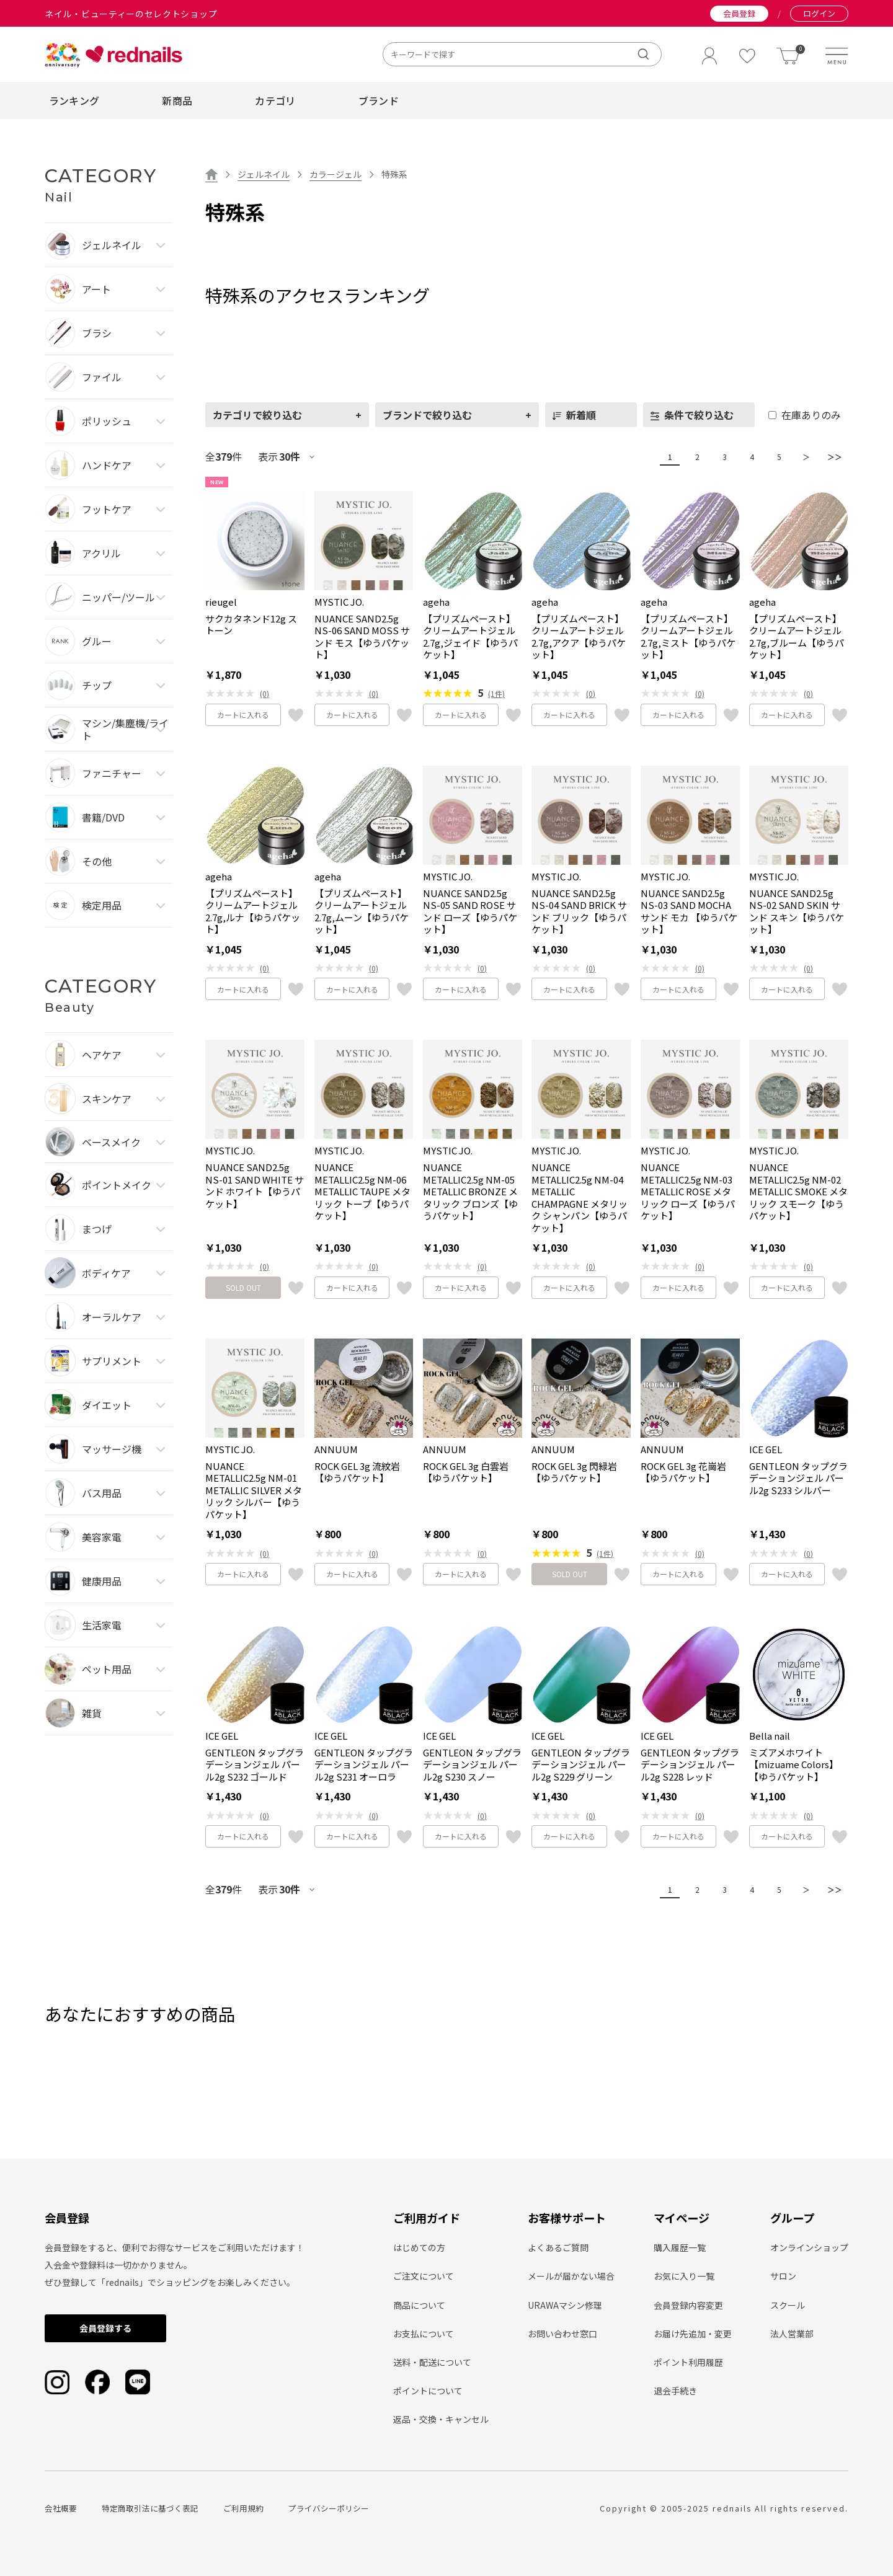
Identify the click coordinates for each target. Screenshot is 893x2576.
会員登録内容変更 (688, 2305)
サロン (783, 2276)
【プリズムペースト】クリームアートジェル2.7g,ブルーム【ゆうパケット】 (796, 637)
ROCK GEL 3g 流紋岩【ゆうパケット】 (357, 1472)
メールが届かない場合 (571, 2276)
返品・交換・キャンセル (441, 2419)
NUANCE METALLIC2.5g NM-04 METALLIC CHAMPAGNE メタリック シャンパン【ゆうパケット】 (579, 1197)
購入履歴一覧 (680, 2247)
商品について (419, 2305)
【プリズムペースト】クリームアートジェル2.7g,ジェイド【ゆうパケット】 (470, 637)
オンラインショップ (809, 2247)
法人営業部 (792, 2333)
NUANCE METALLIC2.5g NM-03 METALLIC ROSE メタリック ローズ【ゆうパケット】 (688, 1191)
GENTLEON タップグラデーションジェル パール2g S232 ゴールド (254, 1764)
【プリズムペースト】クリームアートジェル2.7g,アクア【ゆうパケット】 (578, 637)
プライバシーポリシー (328, 2508)
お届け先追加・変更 (693, 2333)
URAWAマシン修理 (565, 2305)
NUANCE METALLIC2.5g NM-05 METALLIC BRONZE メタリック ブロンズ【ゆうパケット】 (470, 1191)
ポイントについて (428, 2390)
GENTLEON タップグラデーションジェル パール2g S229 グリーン (580, 1764)
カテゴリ (275, 100)
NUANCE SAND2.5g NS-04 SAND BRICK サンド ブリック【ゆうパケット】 (579, 911)
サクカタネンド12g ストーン (251, 625)
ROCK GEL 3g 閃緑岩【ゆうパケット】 (574, 1472)
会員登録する (105, 2328)
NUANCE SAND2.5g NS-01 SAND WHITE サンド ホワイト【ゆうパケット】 (254, 1185)
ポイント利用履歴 (688, 2362)
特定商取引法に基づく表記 (150, 2508)
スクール (787, 2305)
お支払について (423, 2333)
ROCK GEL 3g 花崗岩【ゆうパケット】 (683, 1472)
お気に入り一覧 (684, 2276)
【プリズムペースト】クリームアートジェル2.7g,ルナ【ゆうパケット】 (252, 911)
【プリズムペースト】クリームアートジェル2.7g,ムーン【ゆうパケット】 (361, 911)
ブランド (378, 100)
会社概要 (61, 2508)
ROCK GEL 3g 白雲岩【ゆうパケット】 (466, 1472)
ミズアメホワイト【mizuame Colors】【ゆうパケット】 (793, 1764)
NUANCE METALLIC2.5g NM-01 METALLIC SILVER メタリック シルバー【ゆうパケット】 (253, 1490)
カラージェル (335, 174)
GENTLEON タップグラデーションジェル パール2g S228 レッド (690, 1764)
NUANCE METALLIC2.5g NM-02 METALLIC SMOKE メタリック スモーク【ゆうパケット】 (798, 1191)
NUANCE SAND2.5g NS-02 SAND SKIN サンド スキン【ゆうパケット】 (796, 911)
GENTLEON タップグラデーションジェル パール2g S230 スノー (472, 1764)
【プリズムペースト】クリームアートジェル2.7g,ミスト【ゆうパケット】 (688, 637)
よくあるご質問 (558, 2247)
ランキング (74, 100)
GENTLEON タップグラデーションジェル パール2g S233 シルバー (798, 1478)
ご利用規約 (243, 2508)
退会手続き (675, 2390)
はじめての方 (419, 2247)
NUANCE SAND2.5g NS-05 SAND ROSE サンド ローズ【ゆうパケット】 (470, 911)
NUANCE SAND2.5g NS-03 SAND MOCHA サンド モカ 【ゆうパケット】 (689, 911)
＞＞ (831, 456)
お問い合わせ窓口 (562, 2333)
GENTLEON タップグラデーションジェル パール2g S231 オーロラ (363, 1764)
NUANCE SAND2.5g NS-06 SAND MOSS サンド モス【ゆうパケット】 (362, 637)
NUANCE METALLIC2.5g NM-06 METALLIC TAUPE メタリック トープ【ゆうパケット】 (362, 1191)
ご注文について (423, 2276)
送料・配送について (432, 2362)
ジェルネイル (264, 174)
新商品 (177, 100)
